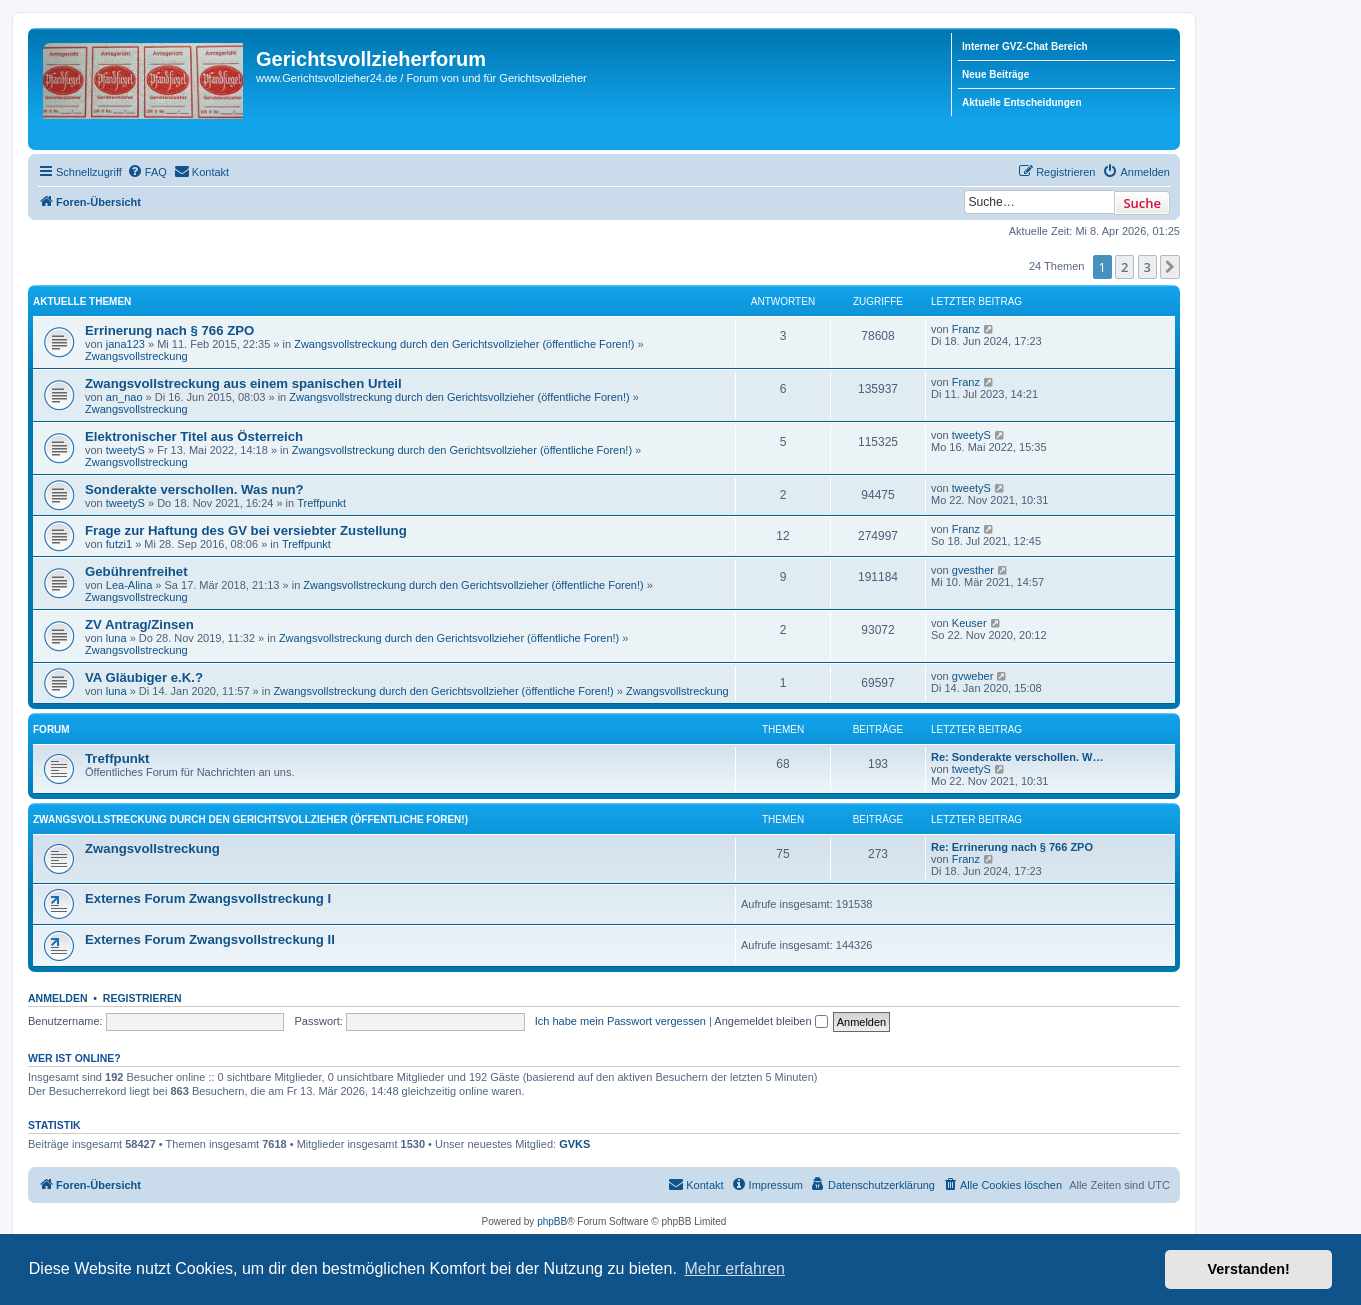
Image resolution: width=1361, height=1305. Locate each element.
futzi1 (119, 544)
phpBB (552, 1221)
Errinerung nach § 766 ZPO (169, 330)
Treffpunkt (321, 503)
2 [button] (1124, 267)
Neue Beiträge (995, 74)
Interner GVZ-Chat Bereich (1025, 46)
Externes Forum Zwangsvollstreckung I (208, 898)
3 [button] (1147, 267)
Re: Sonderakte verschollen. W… (1017, 757)
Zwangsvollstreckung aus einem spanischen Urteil (243, 383)
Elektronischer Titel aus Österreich (194, 436)
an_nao (124, 397)
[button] (1170, 267)
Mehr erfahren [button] (734, 1268)
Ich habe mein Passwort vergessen (620, 1021)
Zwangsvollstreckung (136, 356)
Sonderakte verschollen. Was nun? (194, 489)
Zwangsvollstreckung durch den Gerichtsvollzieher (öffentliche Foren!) (464, 344)
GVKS (574, 1144)
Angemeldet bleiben (770, 1021)
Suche (1142, 203)
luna (116, 638)
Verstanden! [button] (1249, 1269)
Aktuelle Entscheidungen (1021, 102)
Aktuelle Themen (82, 301)
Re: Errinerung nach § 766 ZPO (1012, 847)
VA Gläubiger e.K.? (144, 677)
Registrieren (142, 998)
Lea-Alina (129, 585)
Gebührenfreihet (136, 571)
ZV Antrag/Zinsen (139, 624)
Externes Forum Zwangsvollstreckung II (210, 939)
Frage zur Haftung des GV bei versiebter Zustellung (246, 530)
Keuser (969, 623)
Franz (966, 329)
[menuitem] (147, 172)
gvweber (973, 676)
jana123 (125, 344)
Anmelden (58, 998)
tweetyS (125, 450)
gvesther (973, 570)
